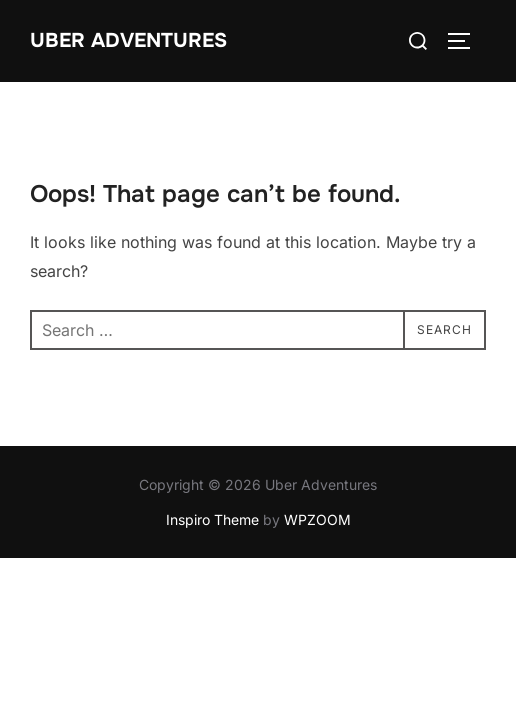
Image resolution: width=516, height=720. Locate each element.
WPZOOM (317, 519)
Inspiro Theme (212, 519)
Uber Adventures (128, 40)
